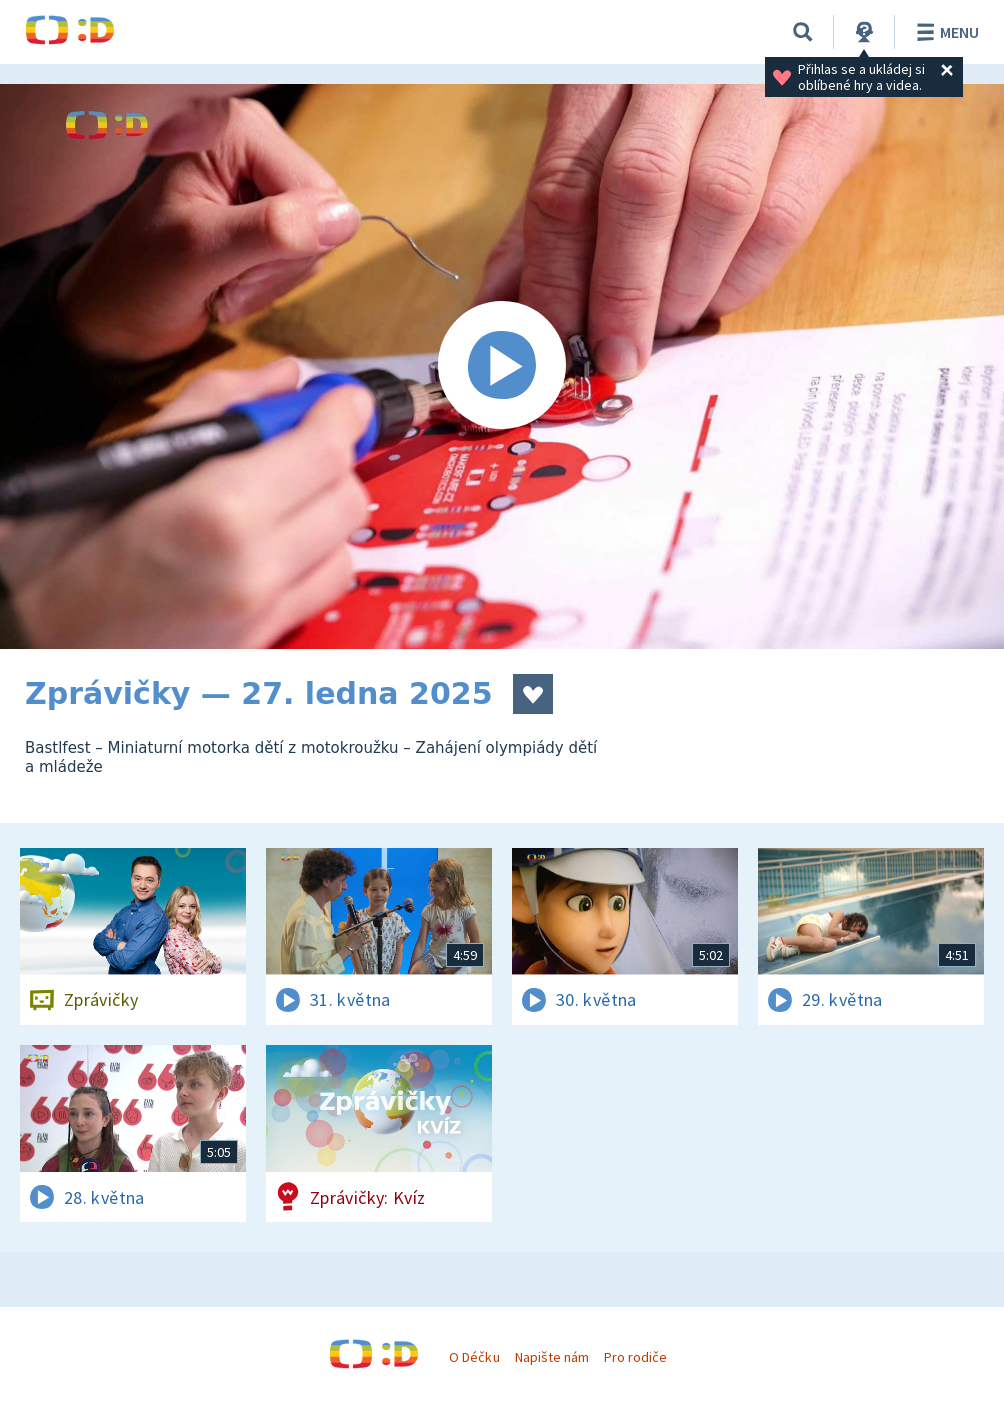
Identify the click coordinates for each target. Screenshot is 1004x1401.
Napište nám (552, 1357)
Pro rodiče (635, 1357)
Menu (944, 32)
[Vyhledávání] (803, 32)
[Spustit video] (502, 366)
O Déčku (474, 1357)
